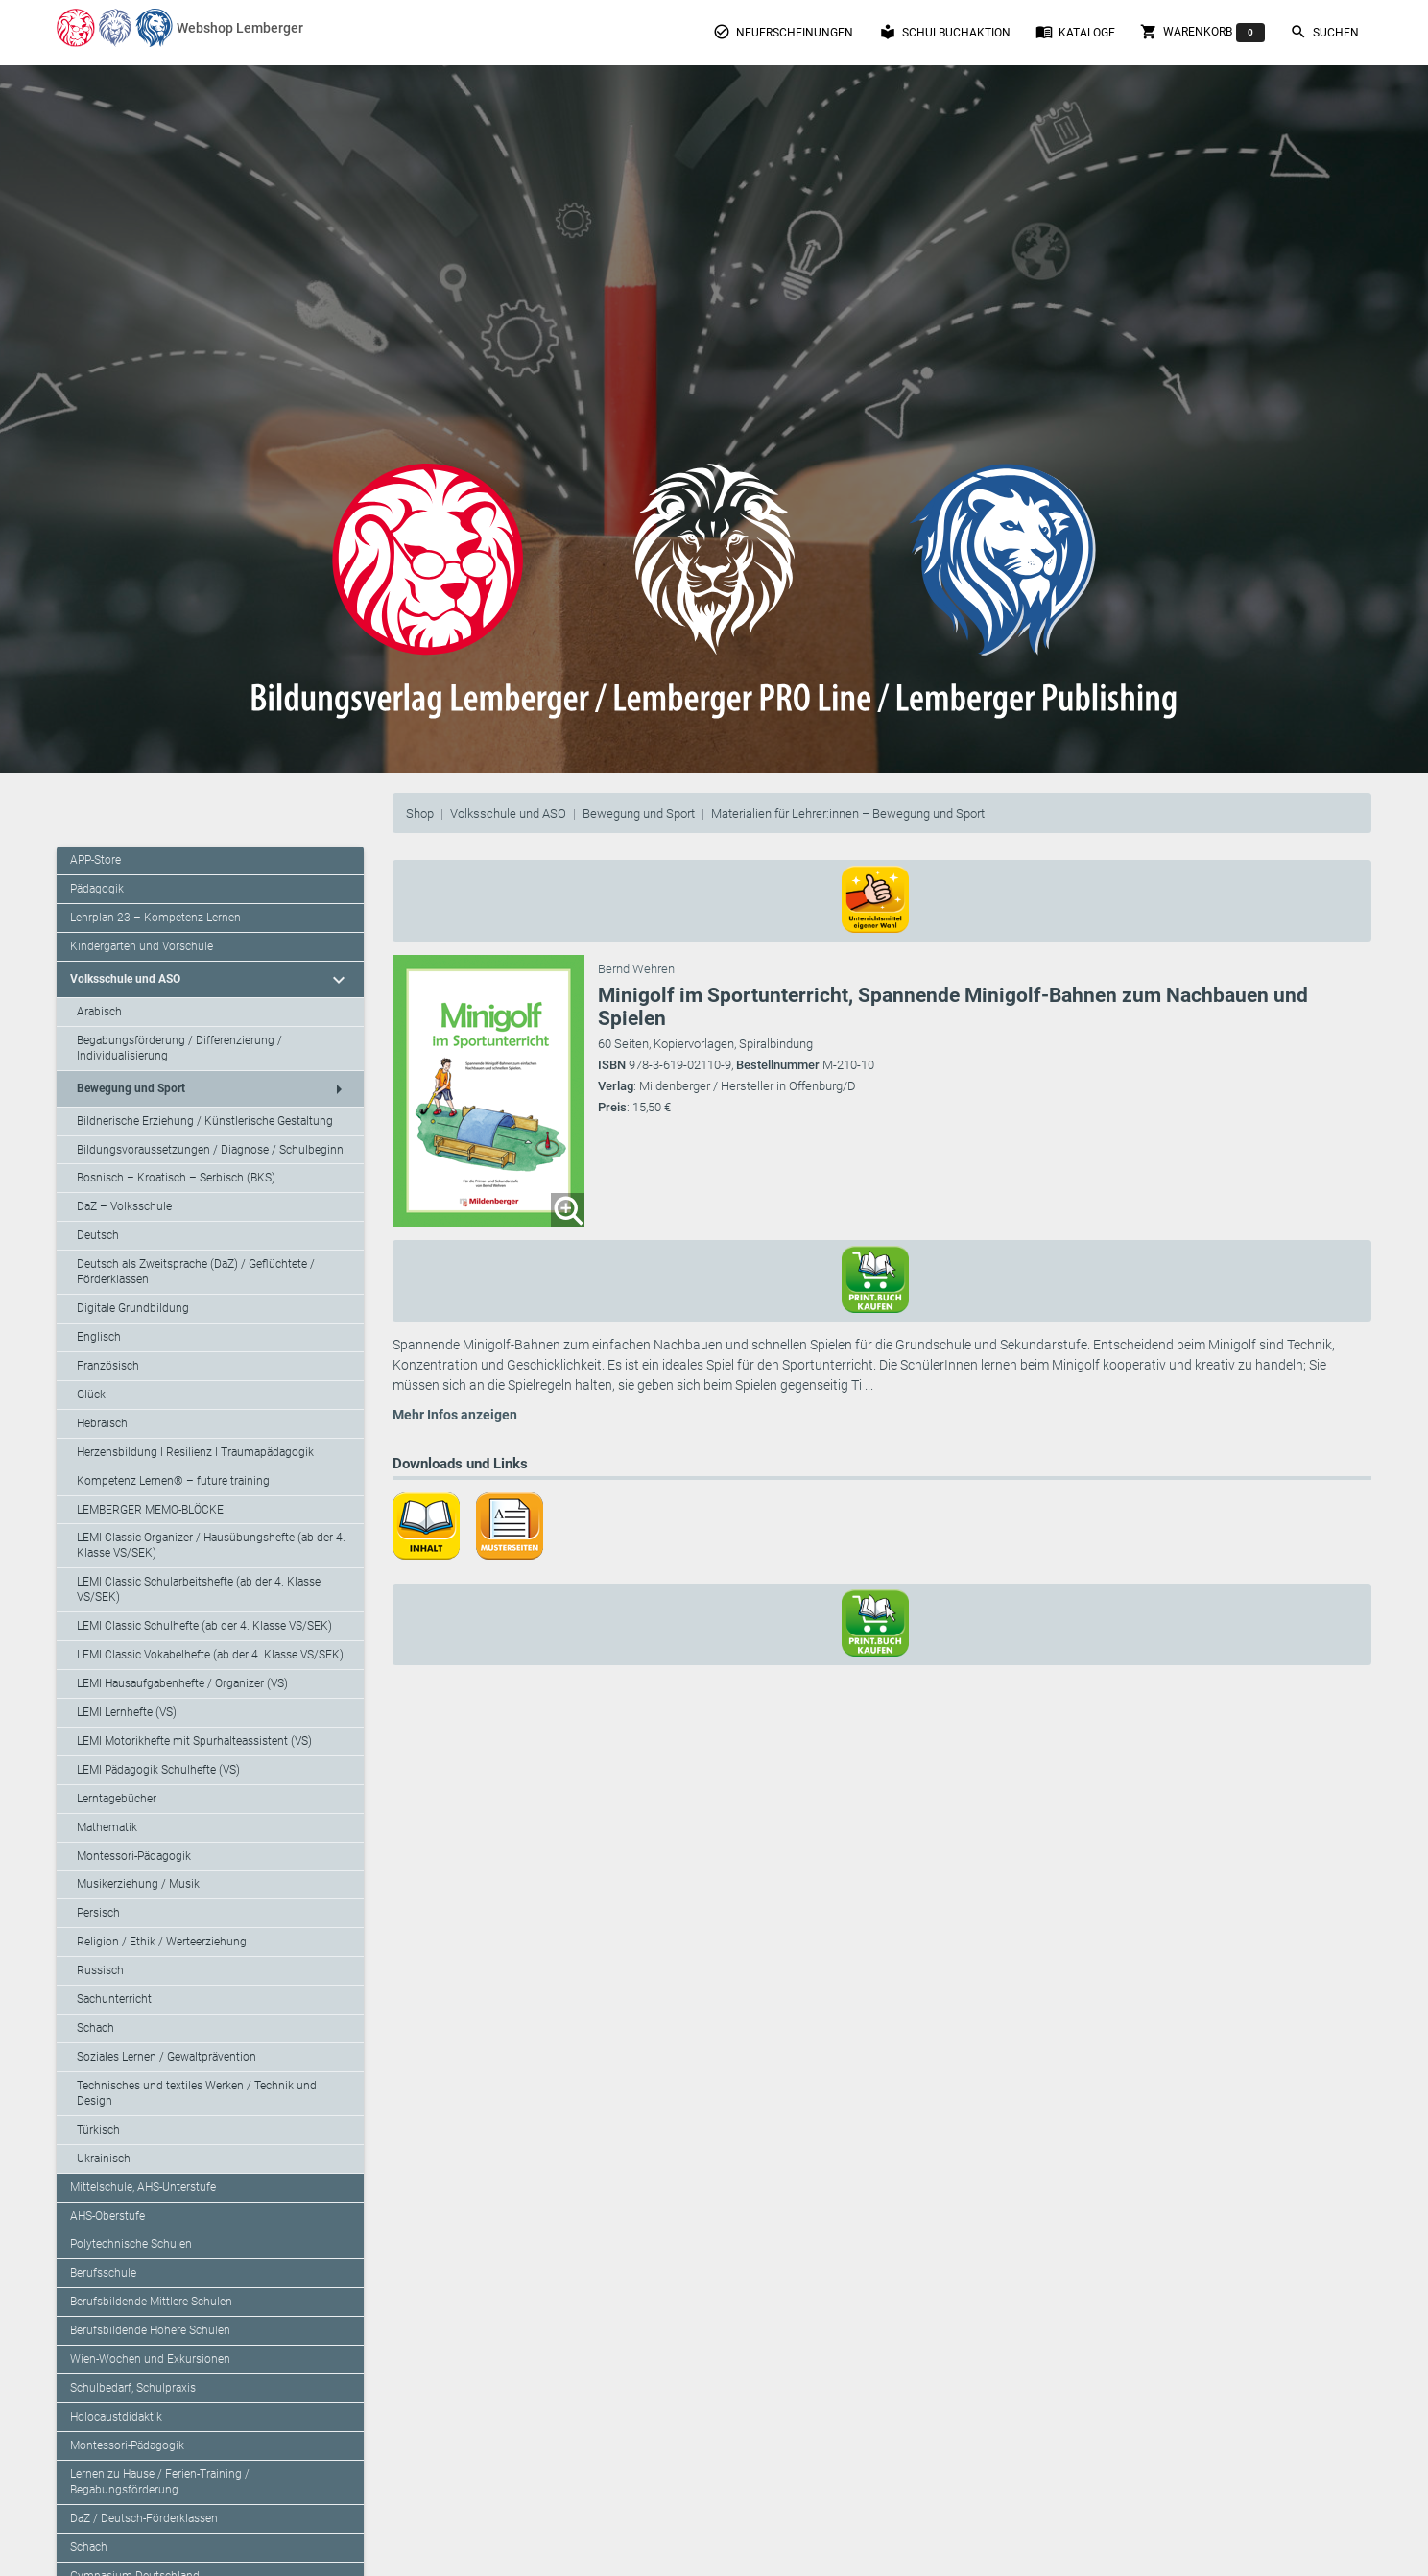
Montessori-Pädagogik (134, 1856)
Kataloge (1075, 32)
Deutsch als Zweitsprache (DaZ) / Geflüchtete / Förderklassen (196, 1271)
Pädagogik (97, 888)
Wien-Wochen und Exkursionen (150, 2359)
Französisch (108, 1365)
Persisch (98, 1913)
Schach (95, 2028)
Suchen (1324, 32)
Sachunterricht (114, 1999)
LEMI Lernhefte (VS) (127, 1712)
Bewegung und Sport (639, 813)
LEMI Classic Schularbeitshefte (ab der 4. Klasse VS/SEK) (199, 1589)
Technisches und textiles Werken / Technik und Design (197, 2093)
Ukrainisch (104, 2158)
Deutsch (98, 1235)
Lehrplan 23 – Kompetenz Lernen (155, 917)
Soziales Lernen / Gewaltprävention (166, 2056)
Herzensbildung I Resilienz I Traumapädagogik (195, 1452)
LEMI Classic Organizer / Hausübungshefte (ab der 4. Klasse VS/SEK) (211, 1545)
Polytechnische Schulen (131, 2244)
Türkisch (98, 2129)
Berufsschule (103, 2272)
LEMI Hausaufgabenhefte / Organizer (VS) (182, 1683)
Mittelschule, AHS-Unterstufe (143, 2187)
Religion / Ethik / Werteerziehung (162, 1941)
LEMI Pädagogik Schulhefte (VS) (158, 1770)
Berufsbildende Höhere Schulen (150, 2330)
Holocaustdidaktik (116, 2416)
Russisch (100, 1970)
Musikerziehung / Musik (138, 1884)
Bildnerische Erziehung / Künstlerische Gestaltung (205, 1121)
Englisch (99, 1337)
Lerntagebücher (116, 1798)
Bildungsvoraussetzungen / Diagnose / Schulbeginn (210, 1150)
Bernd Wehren (636, 969)
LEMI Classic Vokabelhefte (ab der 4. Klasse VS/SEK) (210, 1654)
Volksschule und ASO (508, 813)
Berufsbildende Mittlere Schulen (151, 2301)
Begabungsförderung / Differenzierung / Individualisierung (179, 1048)
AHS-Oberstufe (107, 2216)
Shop (420, 813)
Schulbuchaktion (945, 32)
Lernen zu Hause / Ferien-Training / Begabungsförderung (160, 2482)
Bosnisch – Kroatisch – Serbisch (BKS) (176, 1177)
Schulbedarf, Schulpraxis (133, 2388)
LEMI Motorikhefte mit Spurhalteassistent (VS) (194, 1741)
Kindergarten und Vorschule (141, 946)
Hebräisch (102, 1423)
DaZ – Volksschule (124, 1206)
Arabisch (99, 1011)
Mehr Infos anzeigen (455, 1414)
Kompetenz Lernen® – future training (173, 1481)
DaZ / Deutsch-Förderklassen (144, 2518)
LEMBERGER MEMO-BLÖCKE (150, 1509)
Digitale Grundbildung (133, 1308)
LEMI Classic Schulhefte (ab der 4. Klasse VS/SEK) (204, 1626)
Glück (91, 1394)
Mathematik (107, 1827)
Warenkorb (1202, 32)
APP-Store (95, 860)
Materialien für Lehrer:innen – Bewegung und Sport (848, 813)
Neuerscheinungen (783, 32)
